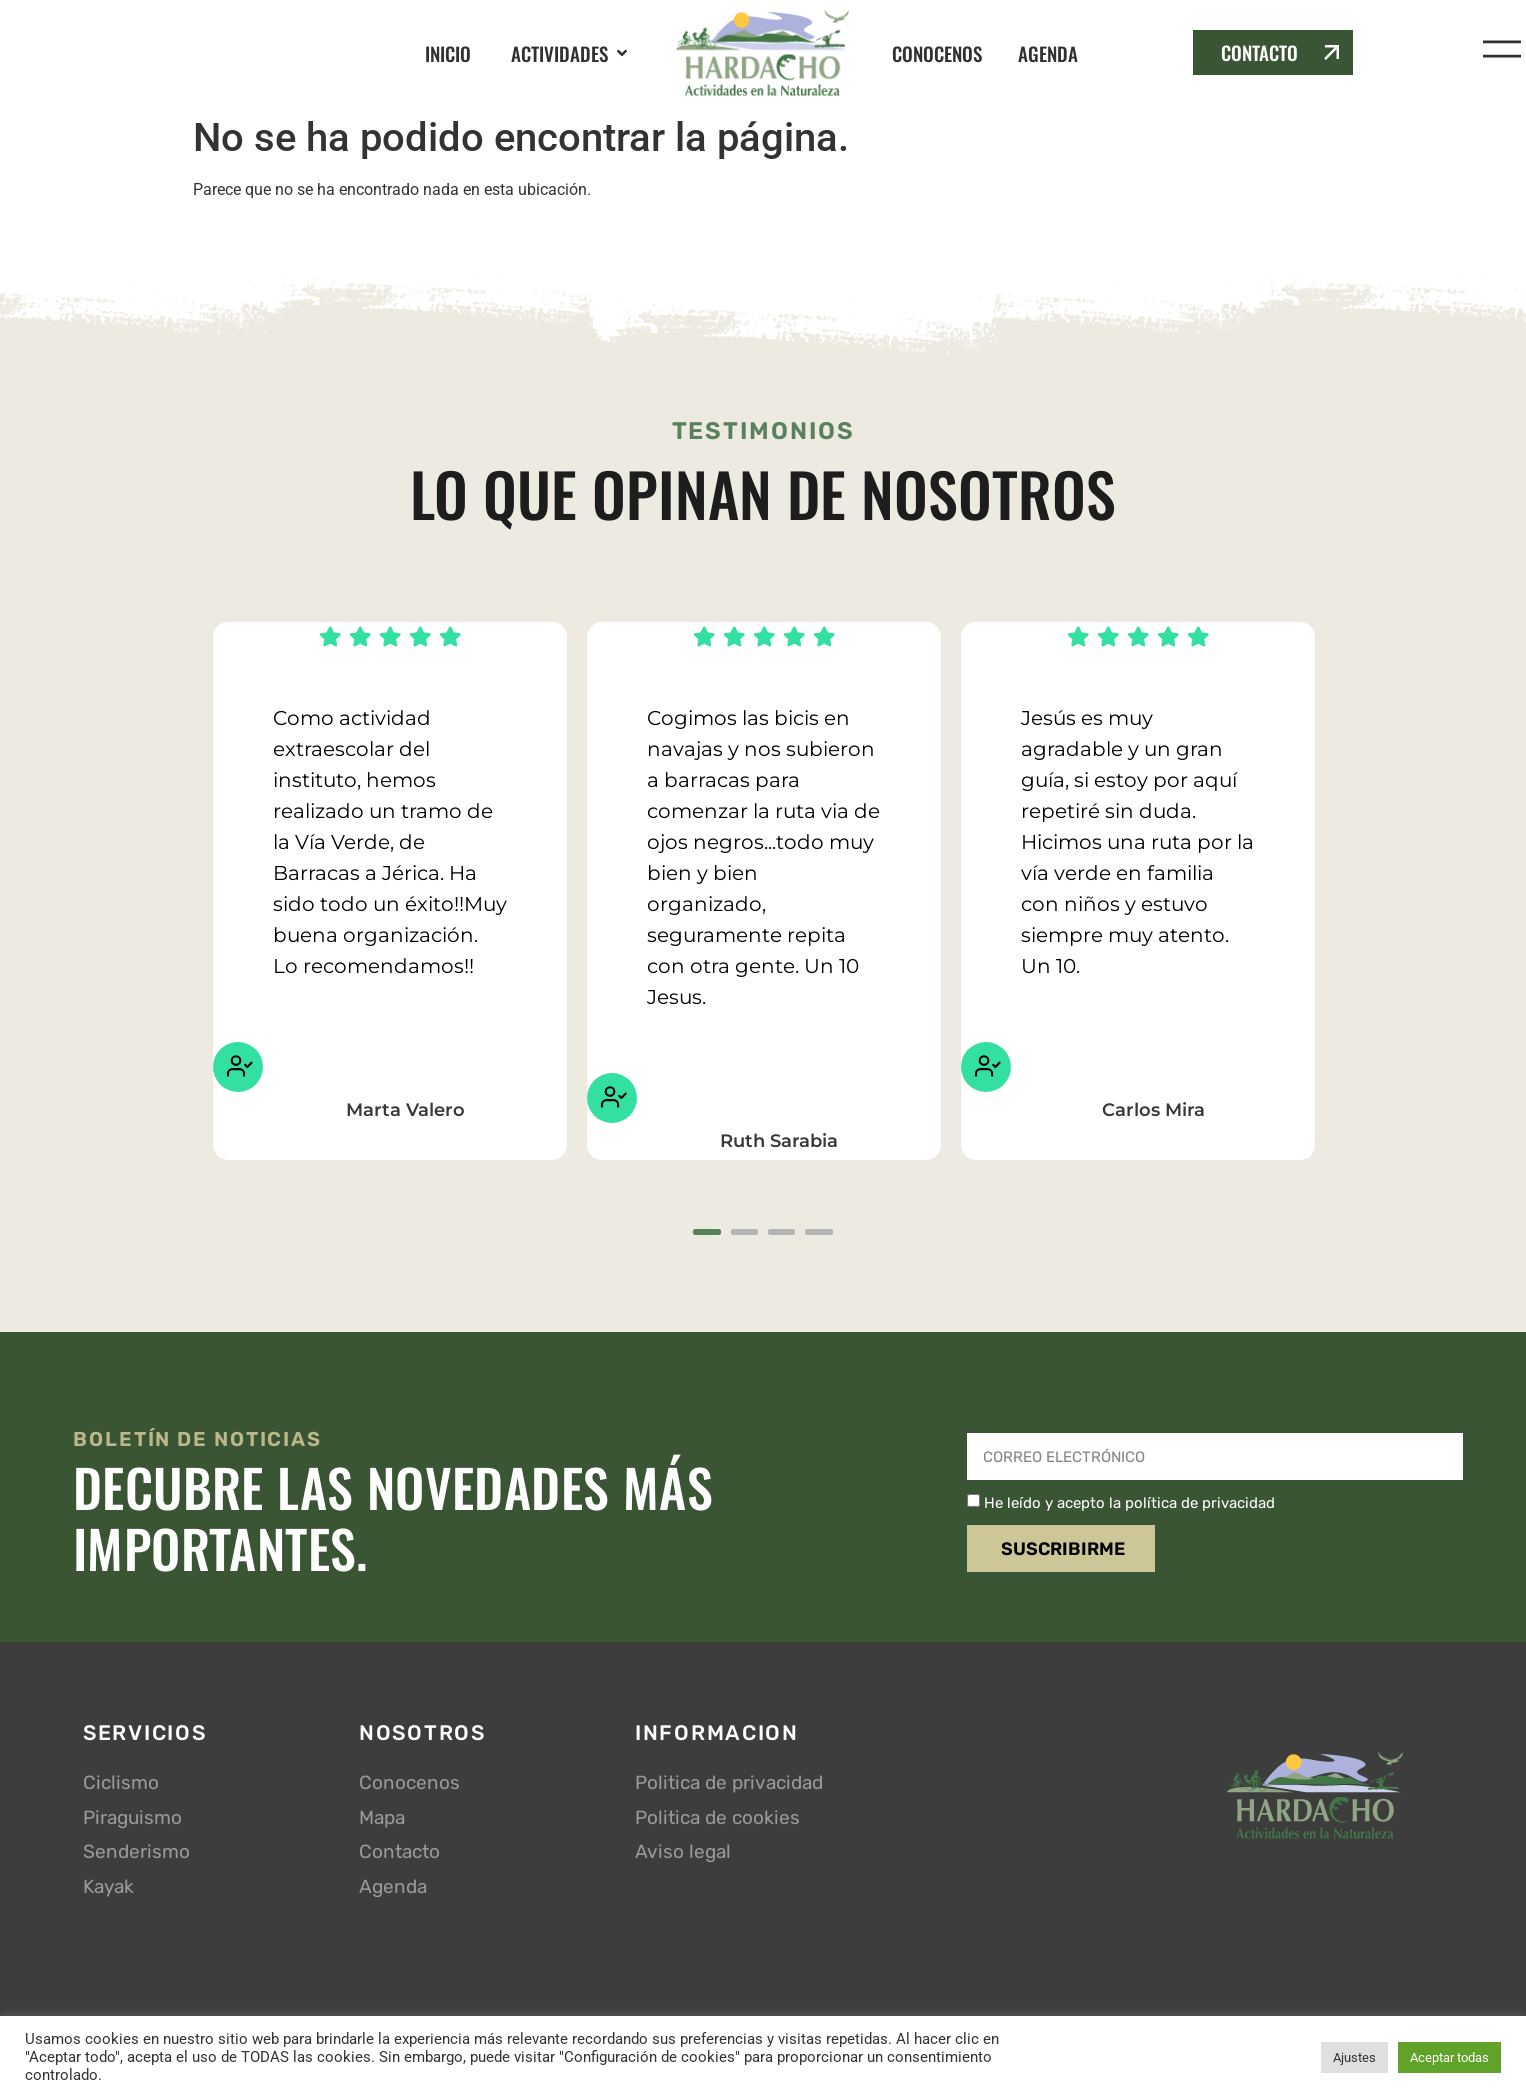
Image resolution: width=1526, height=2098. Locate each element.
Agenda (393, 1889)
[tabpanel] (390, 891)
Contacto (399, 1855)
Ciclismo (121, 1786)
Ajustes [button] (1354, 2057)
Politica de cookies (717, 1820)
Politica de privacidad (729, 1786)
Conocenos (409, 1786)
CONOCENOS (937, 53)
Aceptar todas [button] (1449, 2057)
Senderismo (136, 1855)
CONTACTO (1259, 52)
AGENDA (1048, 53)
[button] (571, 53)
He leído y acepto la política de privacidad (1129, 1506)
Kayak (108, 1889)
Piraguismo (132, 1820)
